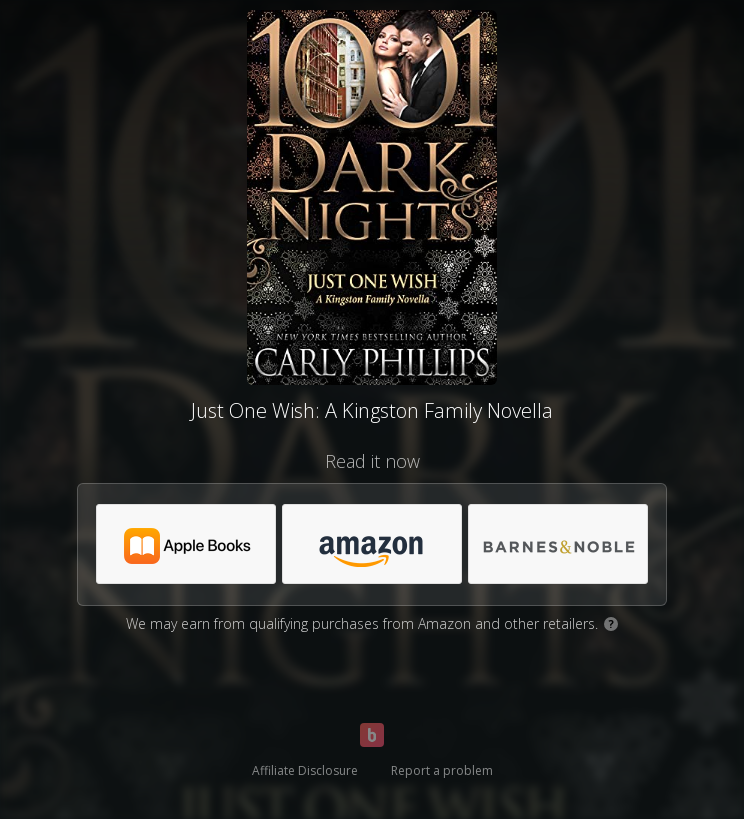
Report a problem (442, 770)
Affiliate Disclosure (305, 770)
